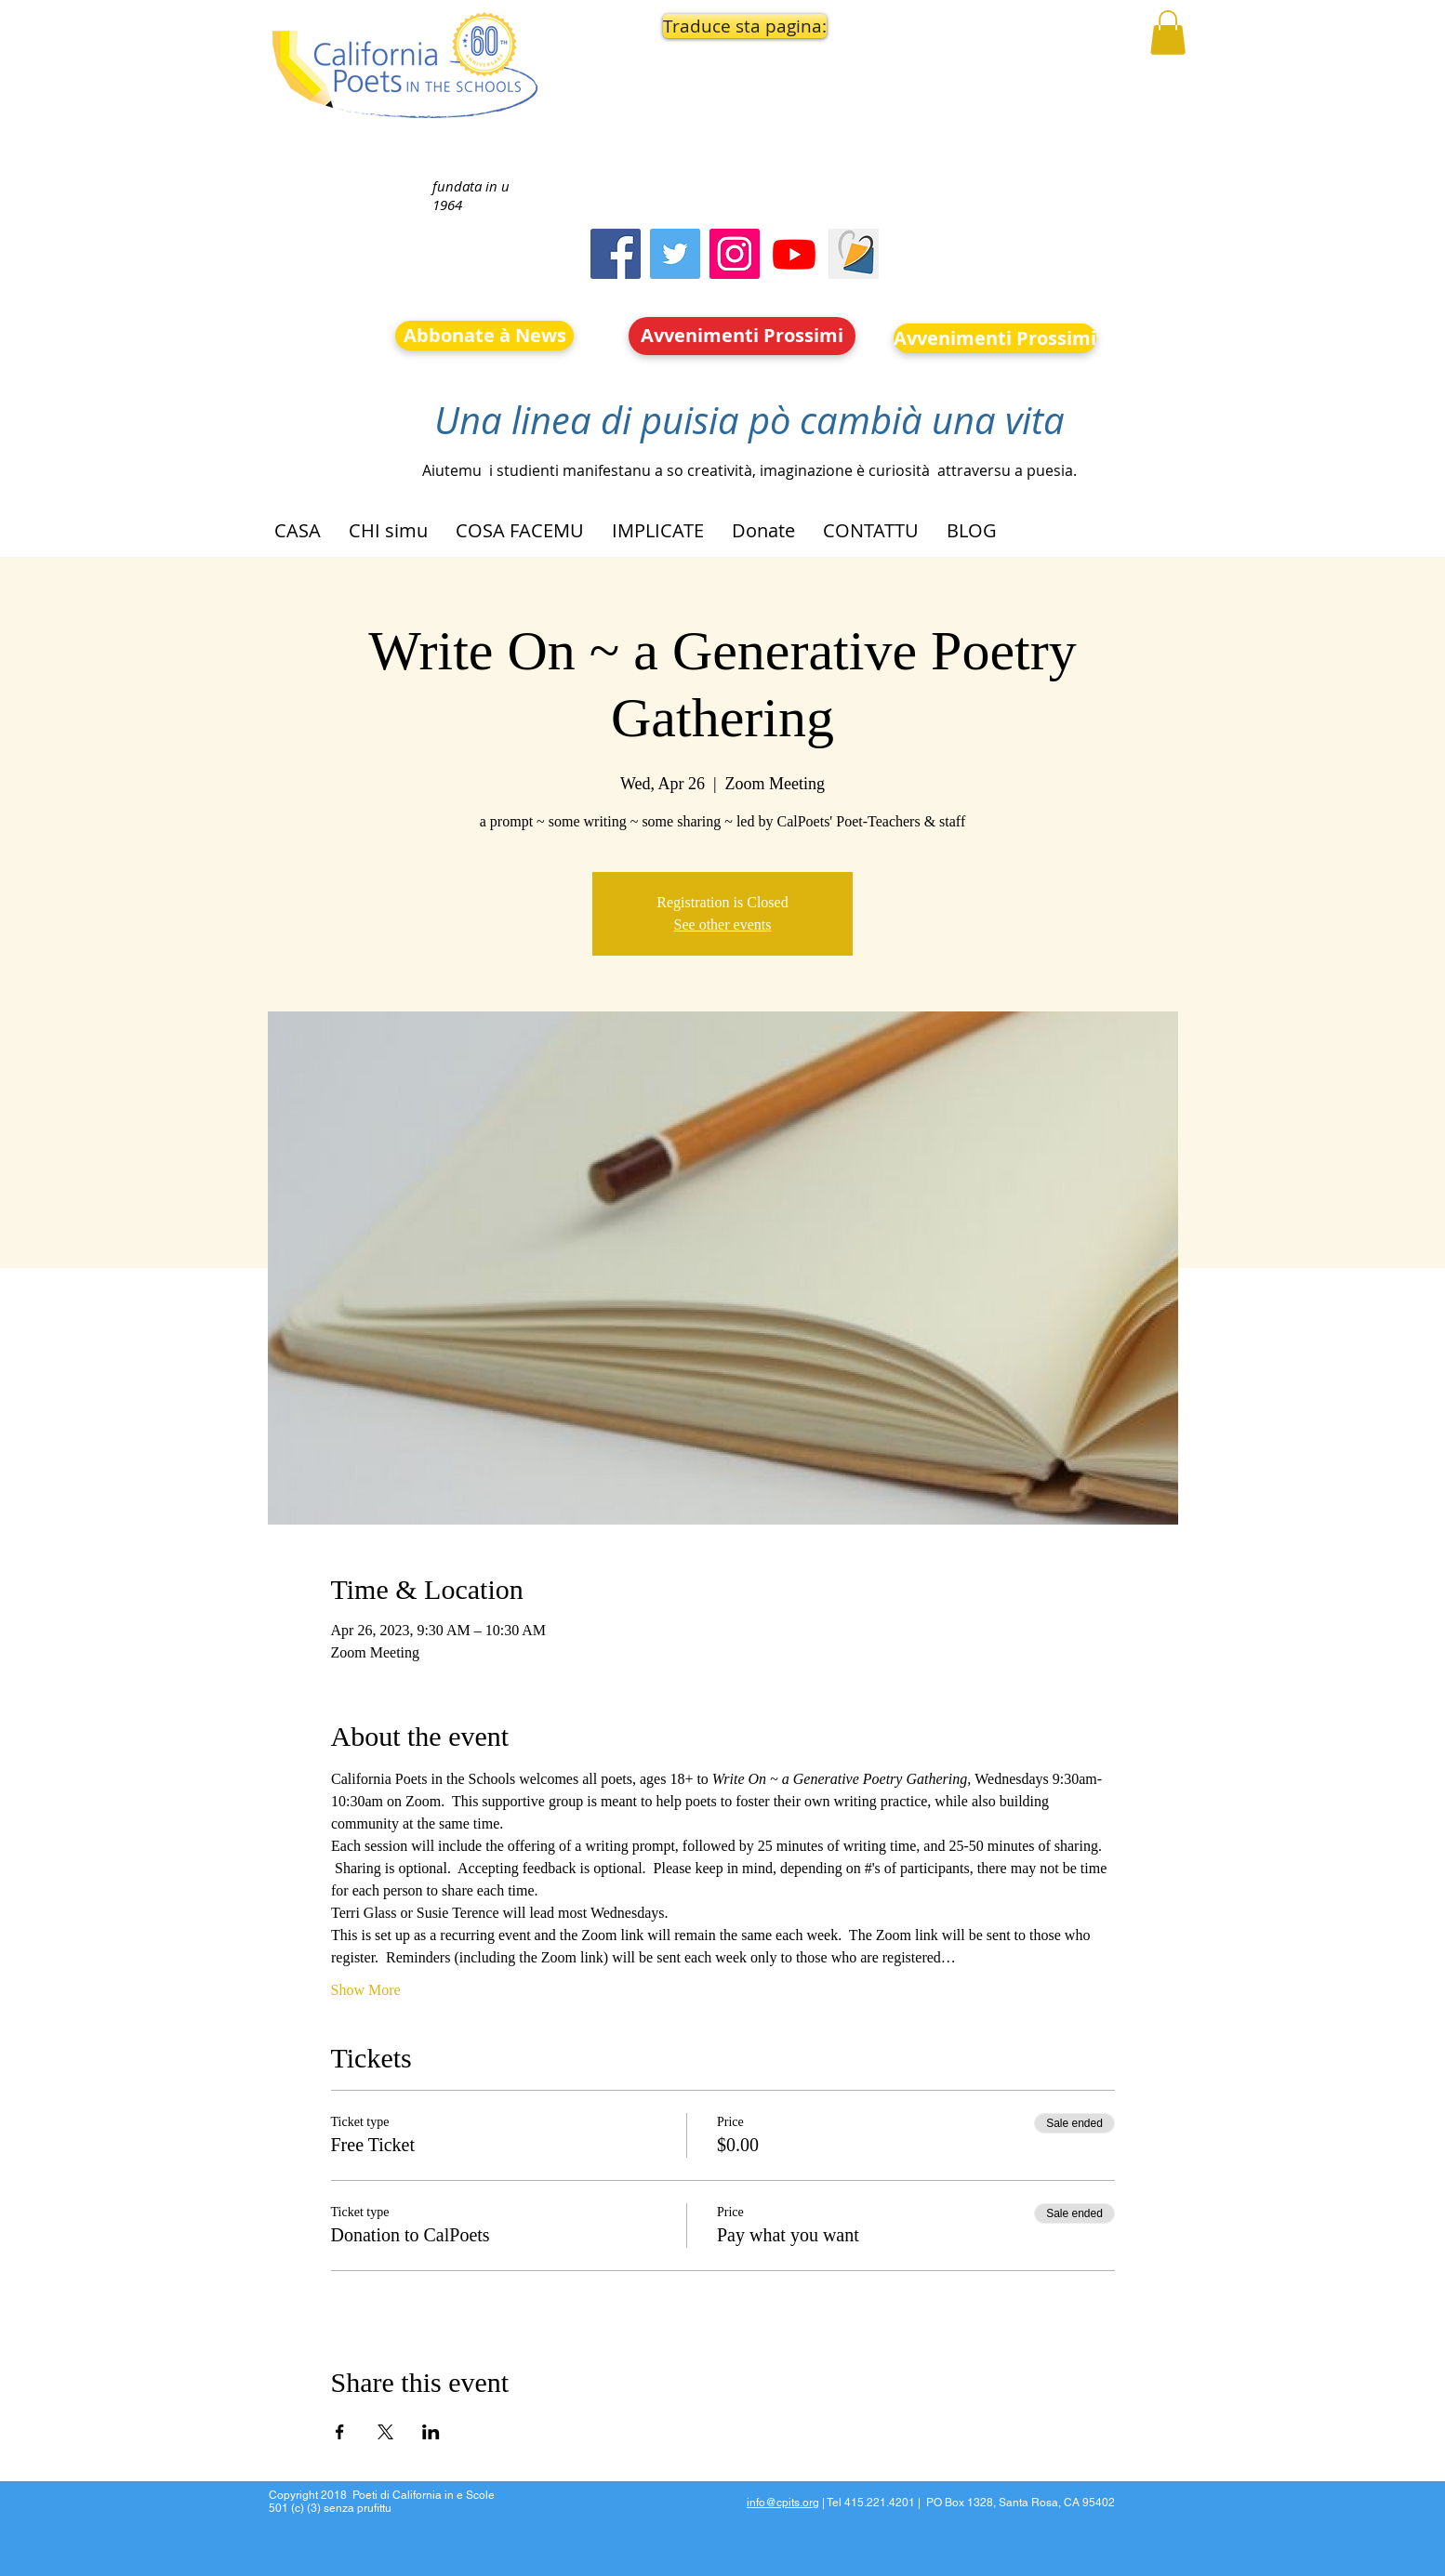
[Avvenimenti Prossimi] (742, 336)
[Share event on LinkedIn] (431, 2431)
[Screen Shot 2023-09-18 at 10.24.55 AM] (854, 254)
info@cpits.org (783, 2502)
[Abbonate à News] (484, 335)
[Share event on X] (385, 2431)
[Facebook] (615, 254)
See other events (723, 924)
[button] (743, 26)
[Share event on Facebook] (340, 2431)
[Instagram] (734, 254)
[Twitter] (675, 254)
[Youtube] (794, 254)
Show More (366, 1990)
